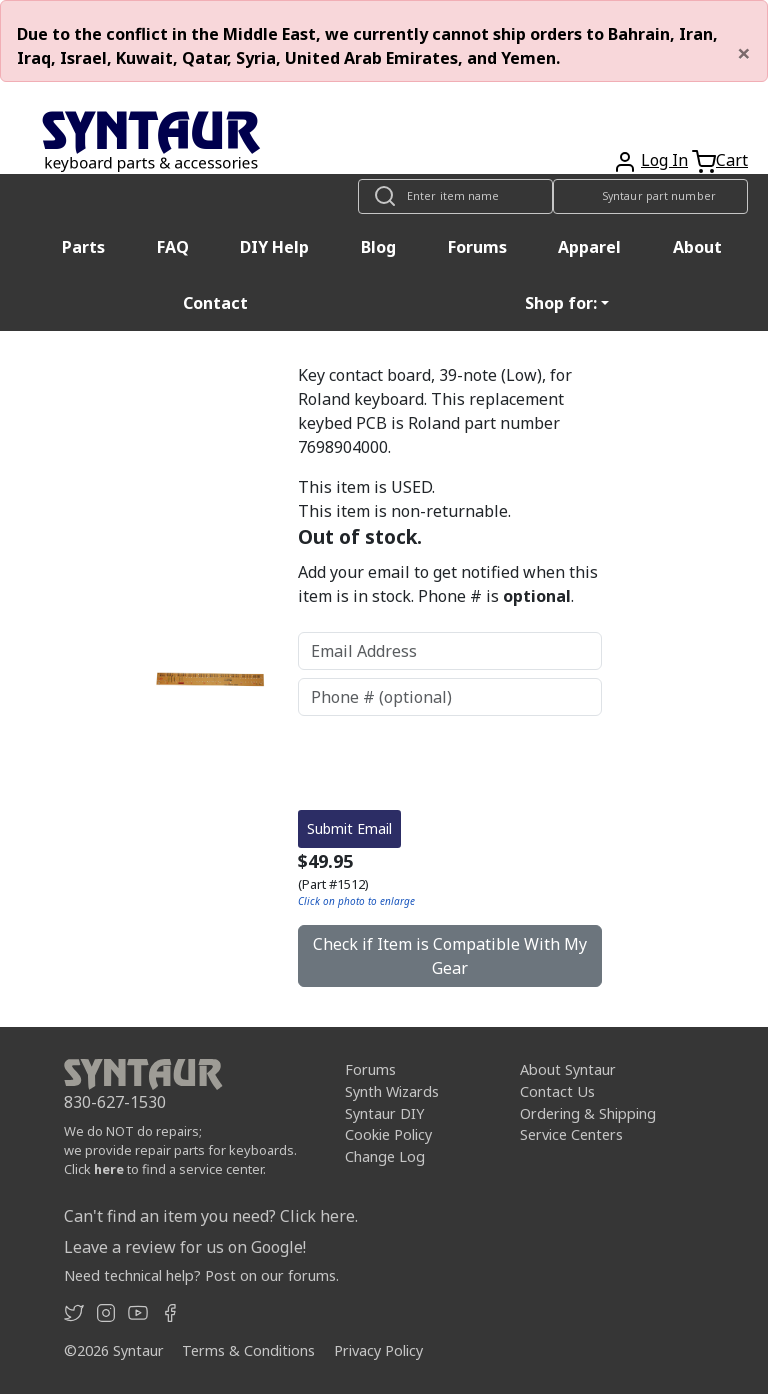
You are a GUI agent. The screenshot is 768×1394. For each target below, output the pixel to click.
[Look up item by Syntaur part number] (650, 196)
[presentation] (450, 763)
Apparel (589, 247)
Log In (664, 160)
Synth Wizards (392, 1091)
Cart (732, 160)
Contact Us (557, 1091)
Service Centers (571, 1134)
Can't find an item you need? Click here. (211, 1216)
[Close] (744, 53)
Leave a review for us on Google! (185, 1247)
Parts (83, 247)
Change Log (385, 1156)
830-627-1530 (115, 1102)
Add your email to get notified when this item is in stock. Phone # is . (448, 584)
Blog (378, 247)
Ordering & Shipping (588, 1113)
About (697, 247)
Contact (215, 303)
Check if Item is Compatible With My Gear (450, 956)
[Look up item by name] (455, 196)
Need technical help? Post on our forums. (201, 1275)
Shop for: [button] (561, 303)
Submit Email (349, 828)
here (109, 1169)
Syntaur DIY (384, 1113)
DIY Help (274, 247)
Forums (477, 247)
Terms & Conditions (248, 1350)
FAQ (173, 247)
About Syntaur (568, 1069)
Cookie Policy (388, 1134)
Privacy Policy (378, 1350)
